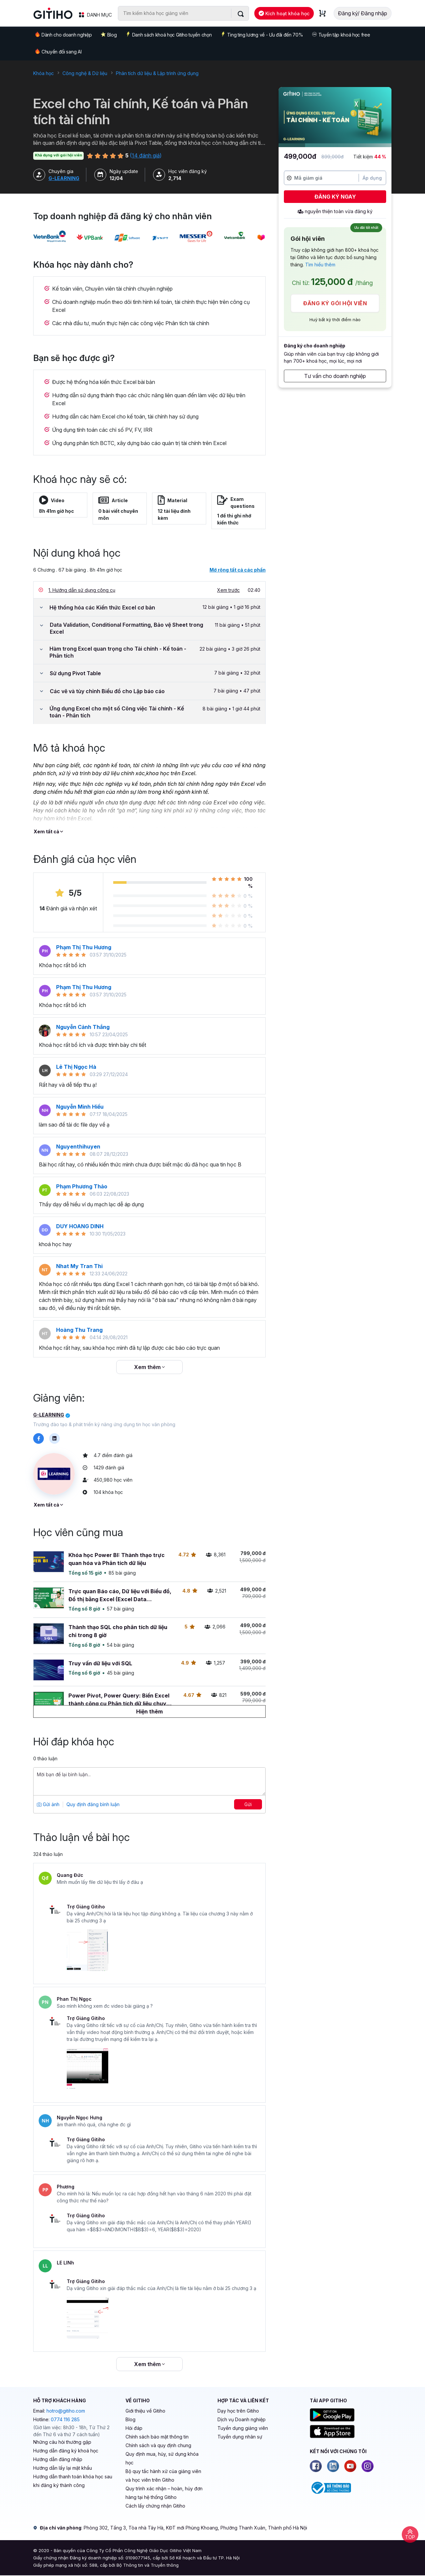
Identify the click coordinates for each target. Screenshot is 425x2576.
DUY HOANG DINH (80, 1226)
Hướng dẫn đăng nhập (57, 2459)
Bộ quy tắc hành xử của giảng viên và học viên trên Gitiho (163, 2475)
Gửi (248, 1804)
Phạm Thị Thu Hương (83, 947)
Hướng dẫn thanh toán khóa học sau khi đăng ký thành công (72, 2481)
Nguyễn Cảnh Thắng (83, 1027)
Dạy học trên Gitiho (238, 2411)
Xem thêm (149, 1367)
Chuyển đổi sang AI (58, 51)
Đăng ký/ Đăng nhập (362, 13)
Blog (109, 35)
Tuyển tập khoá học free (341, 35)
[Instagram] (368, 2466)
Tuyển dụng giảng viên (242, 2428)
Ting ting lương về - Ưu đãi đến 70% (261, 35)
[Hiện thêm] (149, 1711)
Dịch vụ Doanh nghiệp (241, 2419)
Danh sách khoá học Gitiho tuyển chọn (169, 35)
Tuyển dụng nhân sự (239, 2436)
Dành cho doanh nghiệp (63, 34)
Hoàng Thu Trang (79, 1330)
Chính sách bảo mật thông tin (157, 2436)
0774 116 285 (65, 2419)
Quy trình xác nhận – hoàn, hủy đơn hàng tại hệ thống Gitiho (164, 2493)
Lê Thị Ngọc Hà (76, 1066)
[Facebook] (316, 2466)
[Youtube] (350, 2466)
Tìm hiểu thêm (320, 264)
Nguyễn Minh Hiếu (80, 1106)
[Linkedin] (333, 2466)
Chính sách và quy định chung (158, 2445)
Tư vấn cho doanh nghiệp (335, 376)
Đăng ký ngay (335, 196)
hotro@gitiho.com (65, 2411)
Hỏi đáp (134, 2428)
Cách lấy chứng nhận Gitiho (155, 2506)
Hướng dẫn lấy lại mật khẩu (62, 2468)
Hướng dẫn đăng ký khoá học (65, 2450)
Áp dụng (372, 178)
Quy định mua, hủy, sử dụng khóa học (162, 2458)
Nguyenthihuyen (78, 1146)
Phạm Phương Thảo (81, 1186)
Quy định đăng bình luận (93, 1804)
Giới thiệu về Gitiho (145, 2411)
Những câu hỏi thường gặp (62, 2442)
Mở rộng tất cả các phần (238, 570)
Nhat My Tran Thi (79, 1266)
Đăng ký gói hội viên (335, 303)
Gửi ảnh (48, 1804)
